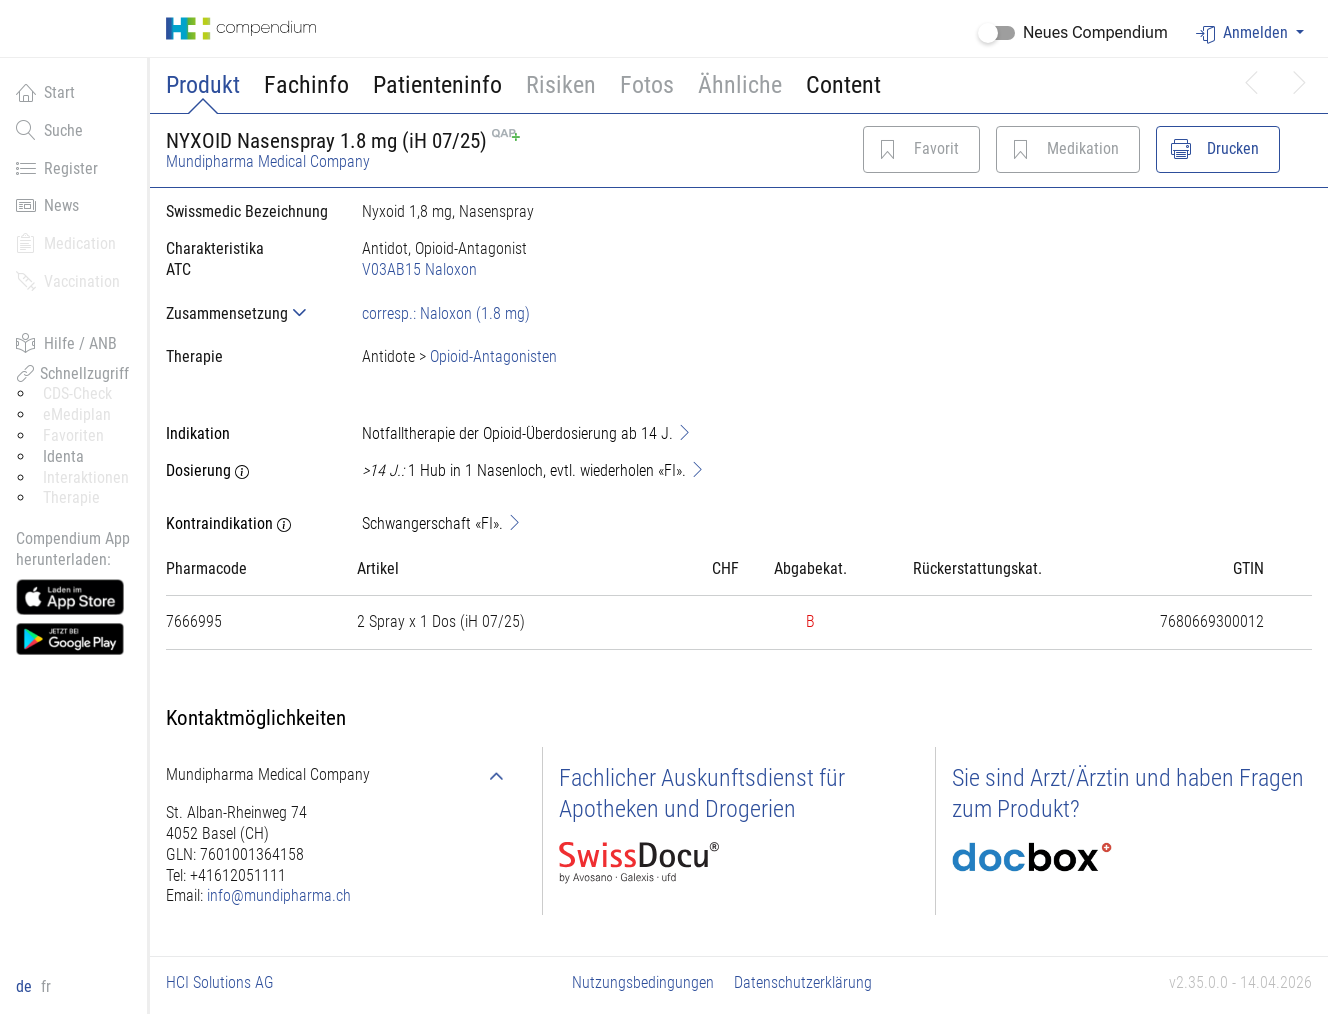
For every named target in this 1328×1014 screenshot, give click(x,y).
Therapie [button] (71, 497)
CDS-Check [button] (77, 393)
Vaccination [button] (68, 281)
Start (45, 92)
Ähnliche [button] (740, 85)
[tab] (248, 313)
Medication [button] (66, 243)
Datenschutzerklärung (803, 982)
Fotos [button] (647, 85)
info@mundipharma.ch (279, 895)
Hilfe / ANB (66, 343)
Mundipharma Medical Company (268, 161)
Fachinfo (306, 85)
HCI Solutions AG (220, 982)
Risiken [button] (561, 85)
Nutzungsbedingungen (643, 982)
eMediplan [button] (77, 414)
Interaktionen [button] (86, 477)
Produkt (203, 85)
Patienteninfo (437, 85)
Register (57, 168)
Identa (63, 456)
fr (46, 986)
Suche (49, 130)
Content (843, 85)
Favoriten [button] (73, 435)
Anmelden (1244, 33)
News (47, 205)
